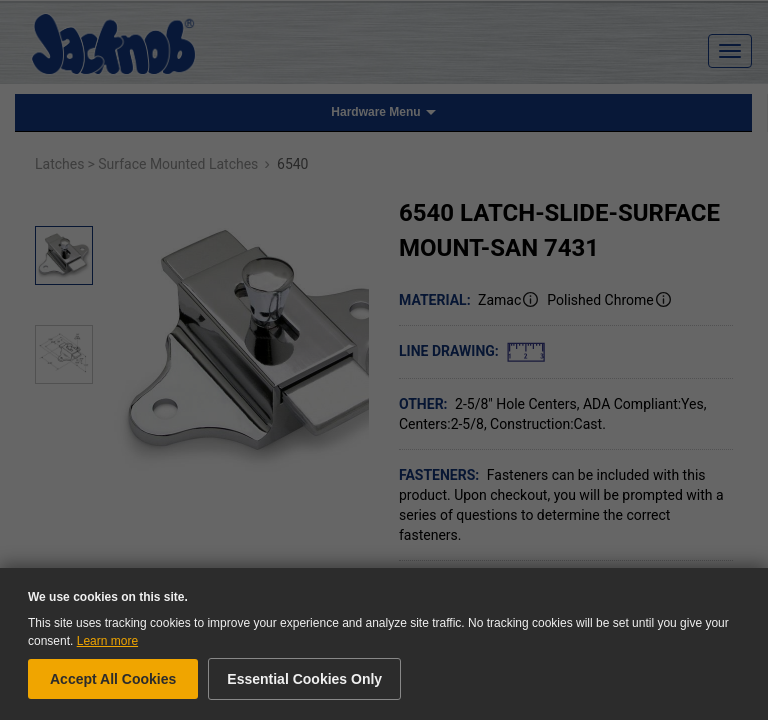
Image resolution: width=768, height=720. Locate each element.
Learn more (107, 641)
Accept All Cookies (113, 679)
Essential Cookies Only (304, 679)
